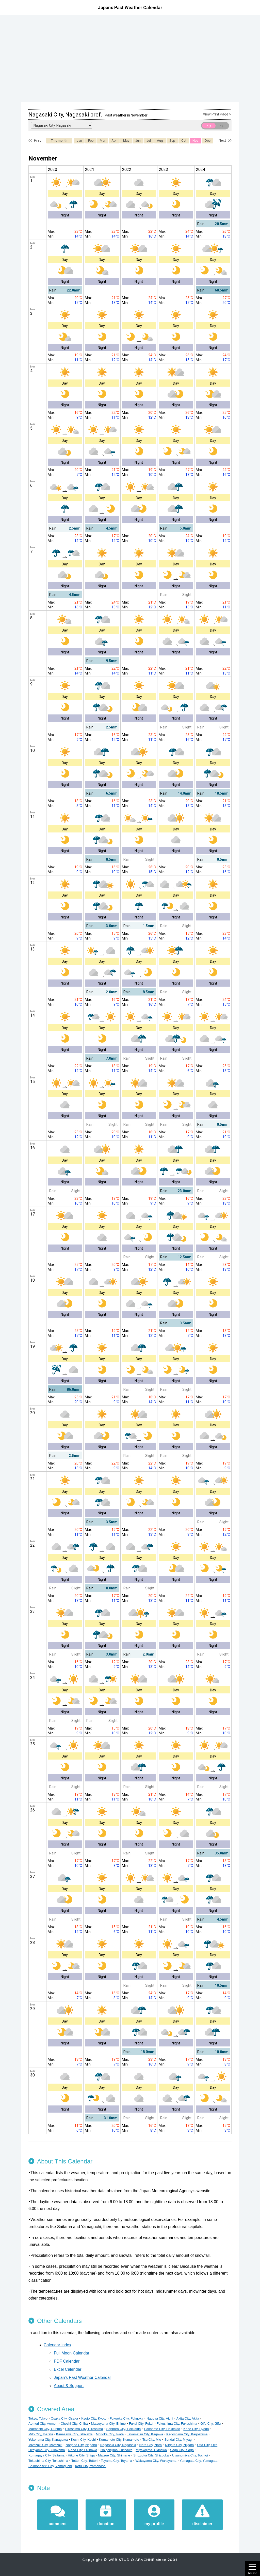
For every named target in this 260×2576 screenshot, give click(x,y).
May (126, 140)
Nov (195, 140)
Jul (149, 140)
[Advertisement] (130, 58)
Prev (37, 140)
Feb (91, 140)
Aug (160, 140)
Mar (102, 140)
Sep (172, 140)
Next (222, 140)
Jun (138, 140)
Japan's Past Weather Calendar (130, 7)
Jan (79, 140)
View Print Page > (217, 114)
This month (59, 140)
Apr (114, 140)
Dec (207, 140)
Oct (183, 140)
